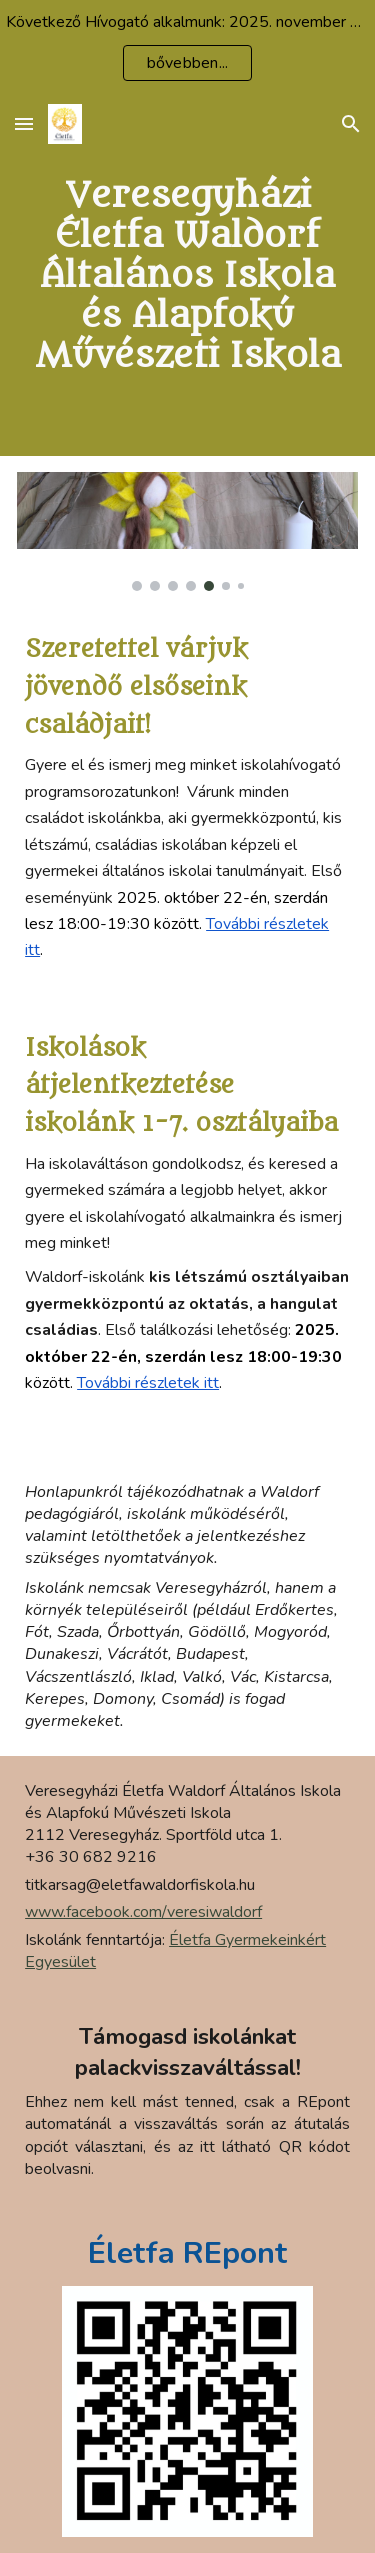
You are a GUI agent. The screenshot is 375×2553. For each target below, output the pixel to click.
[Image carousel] (187, 532)
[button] (24, 123)
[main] (187, 276)
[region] (187, 48)
